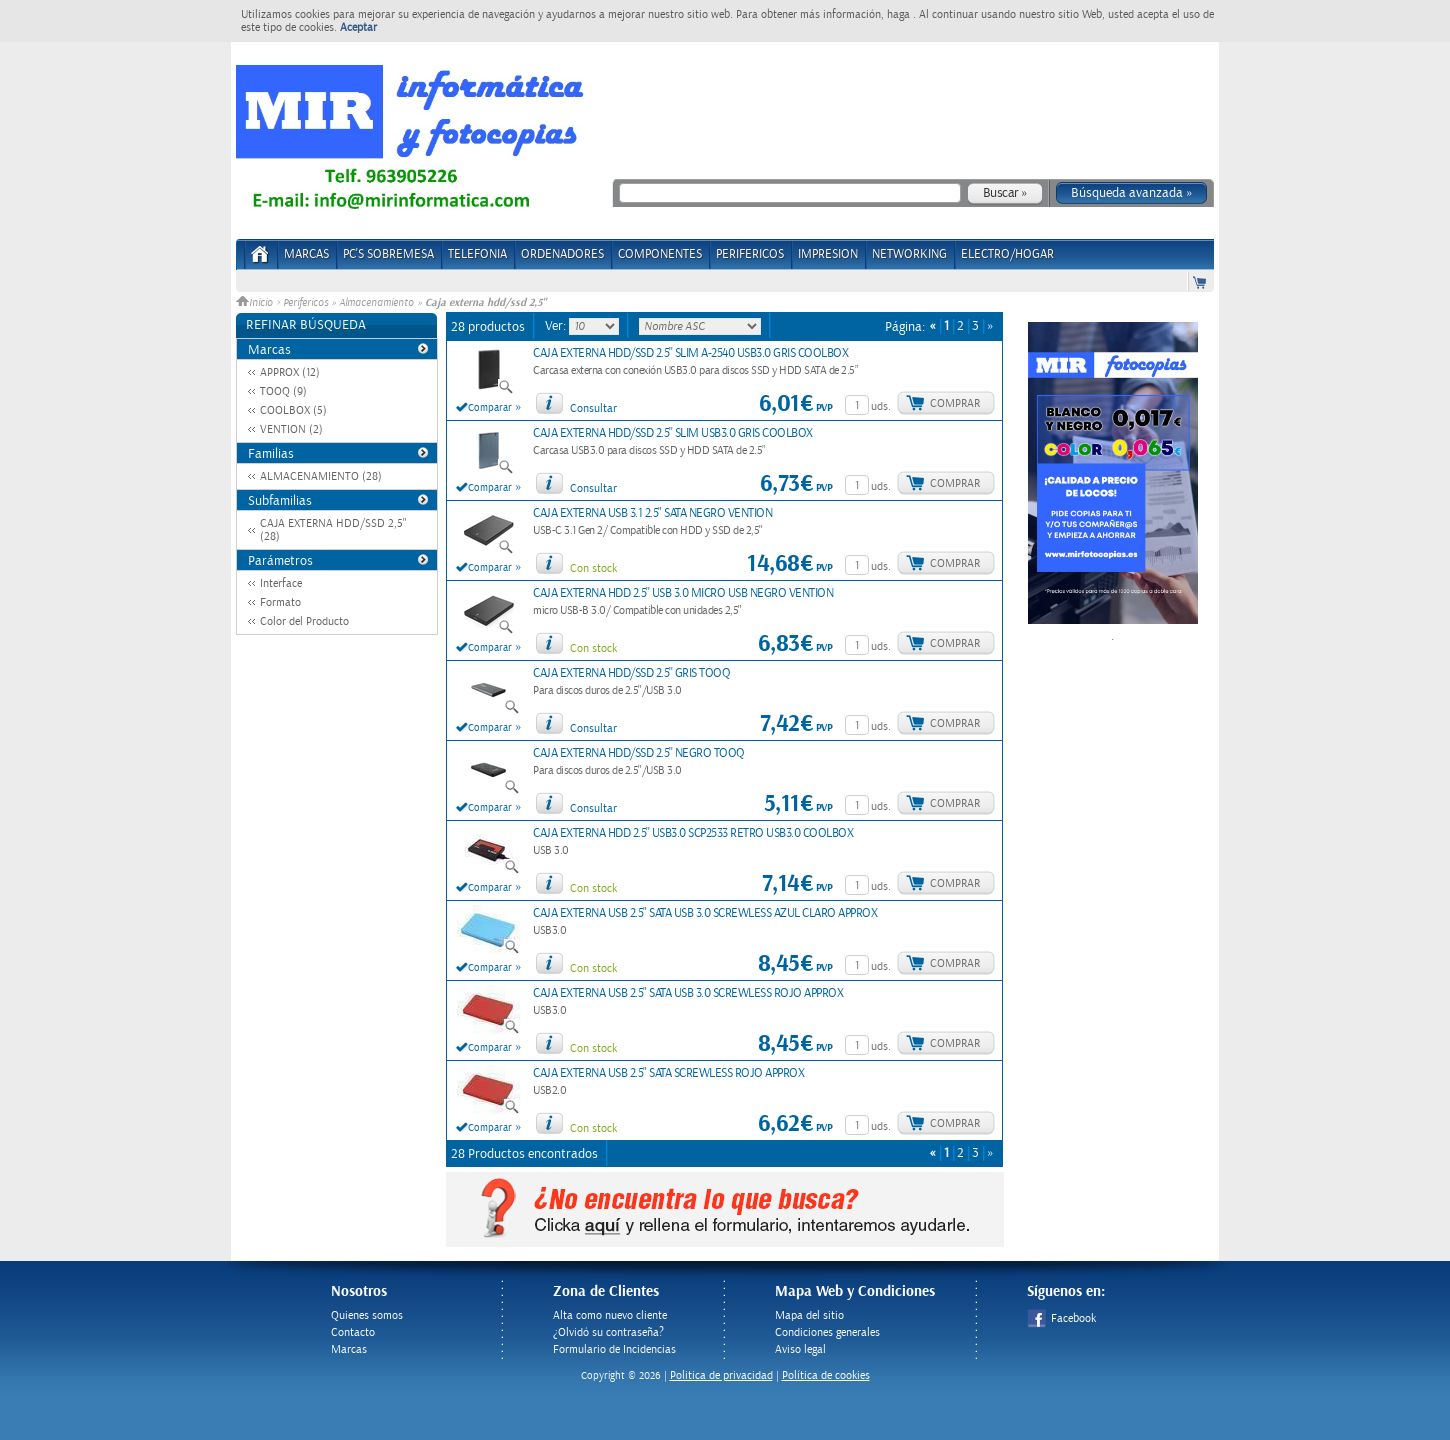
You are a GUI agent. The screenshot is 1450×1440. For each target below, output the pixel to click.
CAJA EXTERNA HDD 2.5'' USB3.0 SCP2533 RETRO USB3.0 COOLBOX (693, 833)
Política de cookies (826, 1375)
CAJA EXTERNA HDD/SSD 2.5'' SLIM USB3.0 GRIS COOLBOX (673, 433)
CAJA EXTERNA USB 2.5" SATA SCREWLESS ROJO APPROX (668, 1073)
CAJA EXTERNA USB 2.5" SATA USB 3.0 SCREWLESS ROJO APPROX (688, 993)
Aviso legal (800, 1349)
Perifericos (305, 303)
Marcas (306, 254)
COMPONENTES (660, 254)
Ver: (557, 326)
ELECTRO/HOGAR (1007, 254)
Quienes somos (367, 1315)
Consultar (593, 408)
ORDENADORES (562, 254)
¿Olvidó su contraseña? (608, 1332)
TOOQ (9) (283, 391)
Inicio (256, 303)
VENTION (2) (291, 429)
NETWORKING (909, 254)
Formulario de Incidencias (614, 1349)
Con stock (593, 568)
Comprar (955, 403)
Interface (281, 583)
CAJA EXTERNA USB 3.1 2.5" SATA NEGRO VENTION (652, 513)
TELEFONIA (477, 254)
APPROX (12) (290, 372)
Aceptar (358, 27)
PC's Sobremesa (388, 254)
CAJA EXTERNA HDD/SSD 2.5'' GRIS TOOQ (631, 673)
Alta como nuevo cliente (610, 1315)
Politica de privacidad (721, 1375)
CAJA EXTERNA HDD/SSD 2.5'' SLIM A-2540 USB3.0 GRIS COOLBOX (690, 353)
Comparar (490, 408)
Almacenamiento (376, 303)
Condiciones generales (827, 1332)
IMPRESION (828, 254)
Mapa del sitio (809, 1315)
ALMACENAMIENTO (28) (321, 476)
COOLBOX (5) (293, 410)
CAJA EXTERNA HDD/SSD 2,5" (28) (333, 530)
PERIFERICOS (750, 254)
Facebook (1061, 1318)
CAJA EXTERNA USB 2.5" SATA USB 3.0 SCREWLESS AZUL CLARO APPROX (705, 913)
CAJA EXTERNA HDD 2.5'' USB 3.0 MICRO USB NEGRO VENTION (683, 593)
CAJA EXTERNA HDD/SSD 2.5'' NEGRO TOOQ (639, 753)
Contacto (353, 1332)
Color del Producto (304, 621)
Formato (280, 602)
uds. (881, 406)
